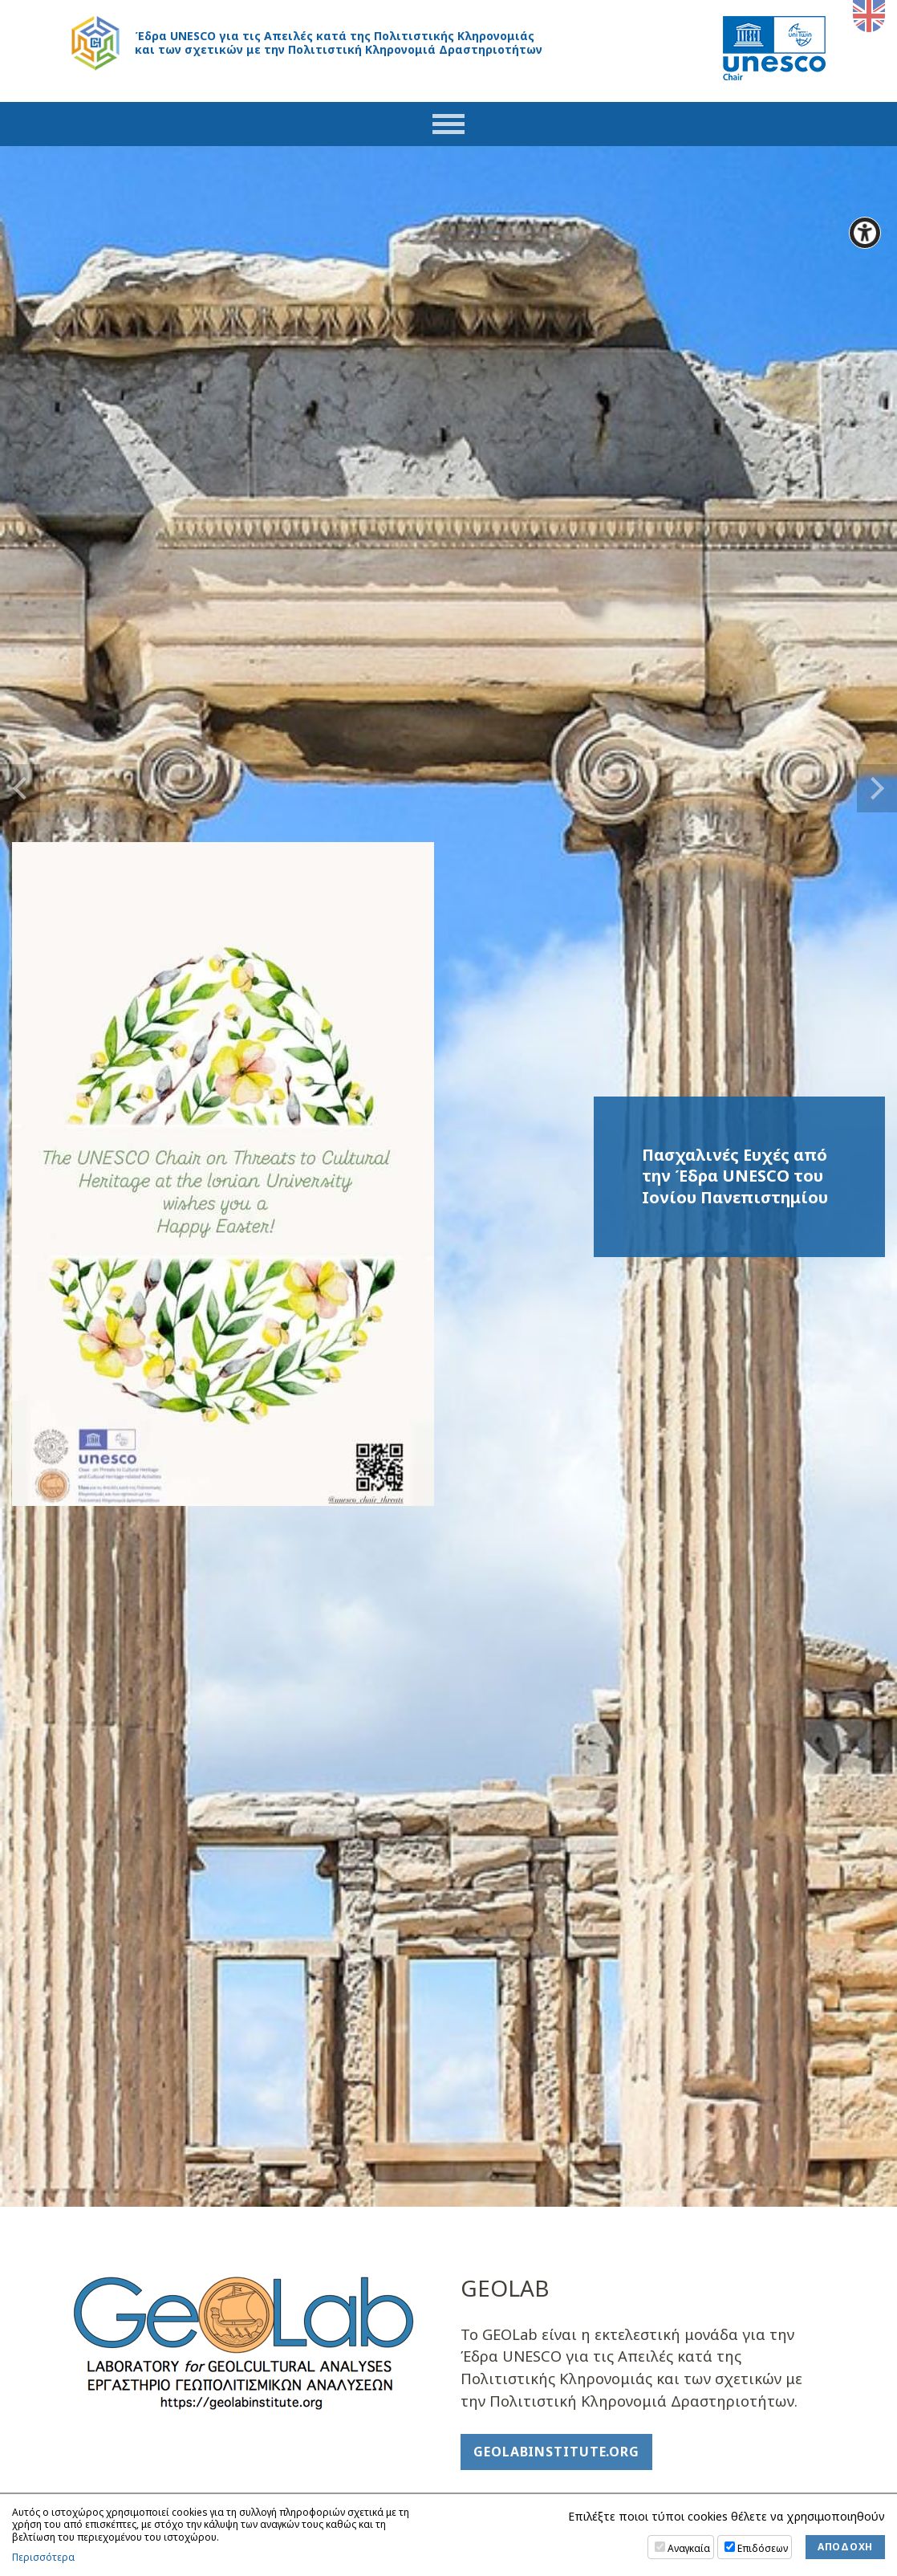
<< (94, 1966)
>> (350, 1966)
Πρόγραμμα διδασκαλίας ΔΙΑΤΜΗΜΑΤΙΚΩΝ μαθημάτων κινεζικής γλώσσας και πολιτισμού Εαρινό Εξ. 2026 (639, 1690)
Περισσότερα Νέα (643, 1776)
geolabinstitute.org (556, 853)
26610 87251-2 (121, 2470)
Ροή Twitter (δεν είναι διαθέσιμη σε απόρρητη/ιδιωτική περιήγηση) (250, 1379)
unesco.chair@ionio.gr (150, 2486)
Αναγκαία (689, 2548)
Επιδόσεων (762, 2548)
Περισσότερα (43, 2557)
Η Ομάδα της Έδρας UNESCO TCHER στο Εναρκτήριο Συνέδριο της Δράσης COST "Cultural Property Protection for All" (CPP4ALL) (641, 1593)
